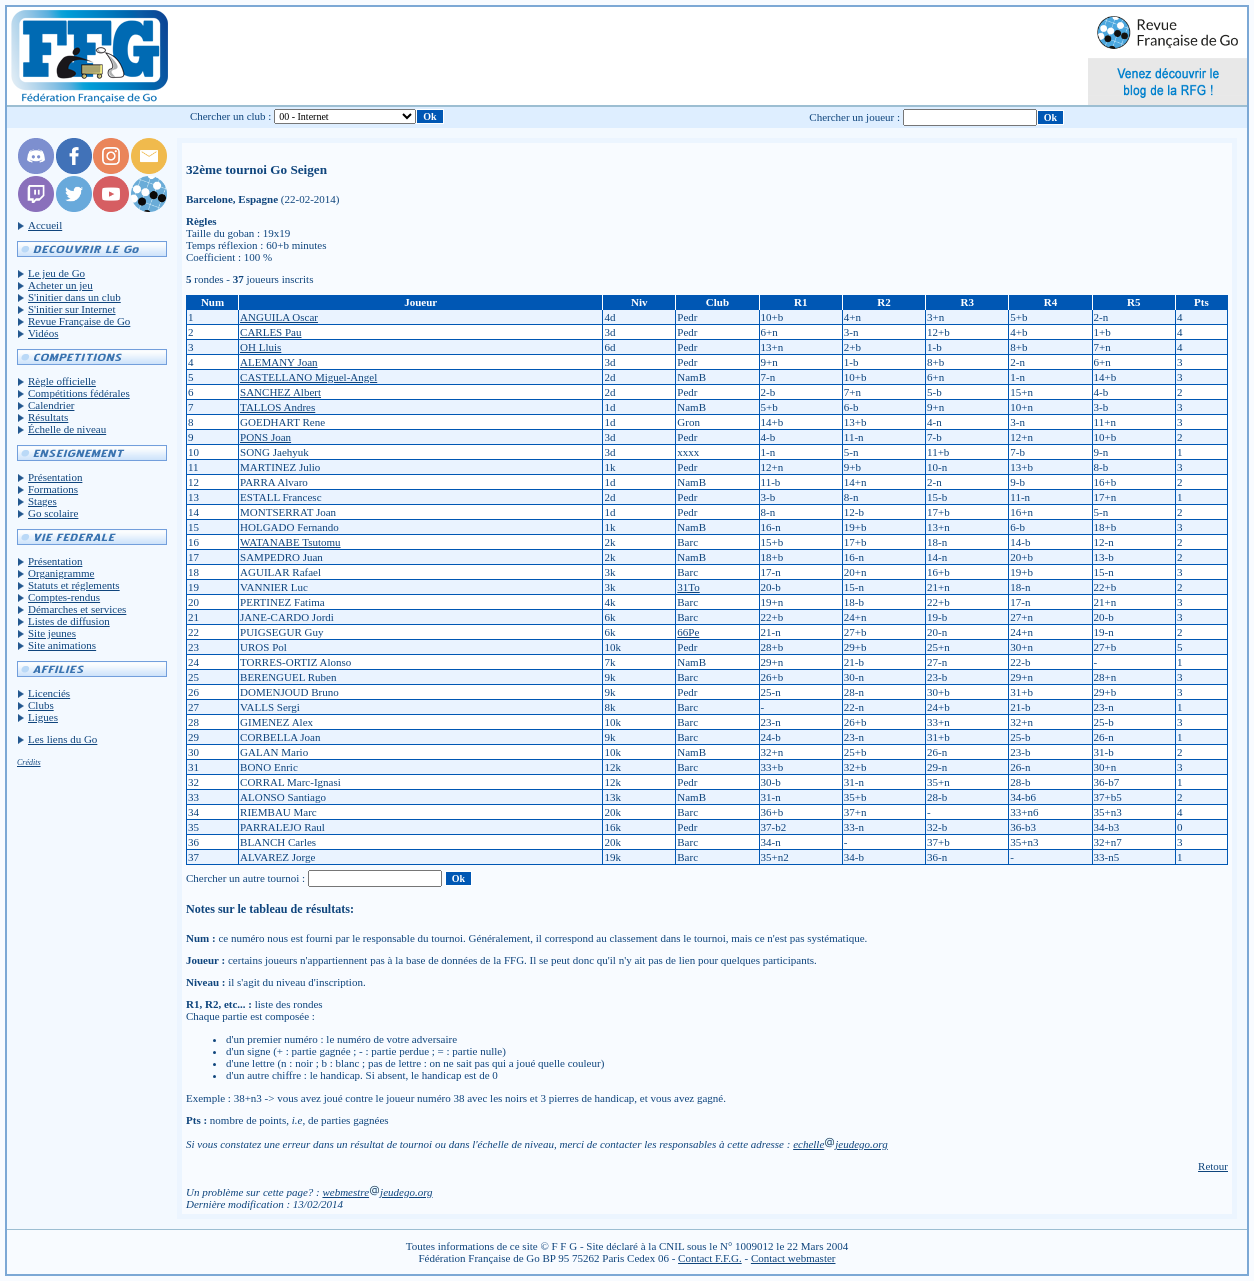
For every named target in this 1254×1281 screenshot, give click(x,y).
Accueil (45, 225)
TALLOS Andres (277, 407)
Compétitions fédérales (79, 393)
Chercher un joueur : (854, 117)
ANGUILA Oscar (279, 317)
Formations (53, 489)
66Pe (688, 632)
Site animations (62, 645)
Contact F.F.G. (710, 1258)
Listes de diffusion (69, 621)
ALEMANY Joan (279, 362)
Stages (42, 501)
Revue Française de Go (79, 321)
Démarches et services (77, 609)
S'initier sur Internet (72, 309)
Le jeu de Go (56, 273)
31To (688, 587)
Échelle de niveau (67, 429)
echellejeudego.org (840, 1144)
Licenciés (49, 693)
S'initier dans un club (74, 297)
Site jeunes (52, 633)
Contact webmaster (793, 1258)
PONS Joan (265, 437)
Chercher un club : (231, 116)
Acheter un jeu (60, 285)
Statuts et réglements (74, 585)
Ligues (43, 717)
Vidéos (43, 333)
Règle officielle (62, 381)
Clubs (41, 705)
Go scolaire (53, 513)
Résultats (48, 417)
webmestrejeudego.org (377, 1192)
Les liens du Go (62, 739)
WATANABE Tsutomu (290, 542)
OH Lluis (260, 347)
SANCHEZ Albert (280, 392)
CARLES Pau (270, 332)
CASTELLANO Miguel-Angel (308, 377)
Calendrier (51, 405)
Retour (1213, 1166)
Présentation (55, 477)
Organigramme (61, 573)
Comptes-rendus (64, 597)
